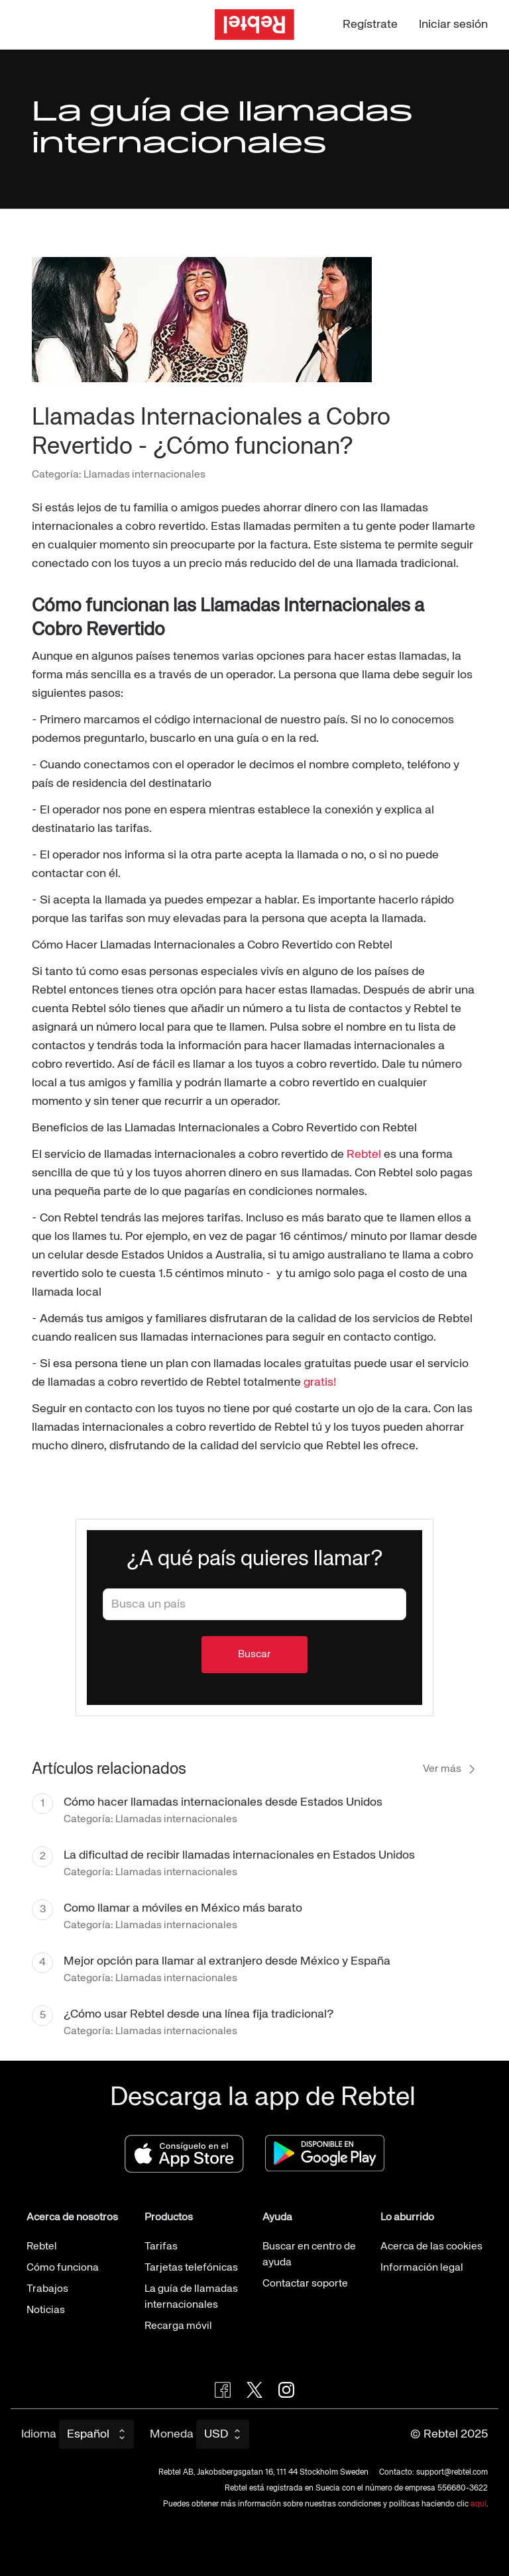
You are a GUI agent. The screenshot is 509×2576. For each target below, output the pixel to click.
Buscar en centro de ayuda (309, 2254)
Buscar (254, 1654)
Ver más (450, 1769)
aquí (478, 2504)
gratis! (320, 1382)
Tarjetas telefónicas (191, 2268)
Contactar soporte (305, 2284)
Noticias (46, 2310)
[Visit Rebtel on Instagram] (286, 2390)
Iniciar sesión (453, 24)
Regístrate (370, 24)
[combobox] (254, 1604)
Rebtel (364, 1154)
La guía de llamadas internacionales (191, 2297)
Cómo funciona (63, 2268)
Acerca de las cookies (431, 2246)
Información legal (421, 2268)
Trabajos (47, 2289)
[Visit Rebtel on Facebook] (223, 2390)
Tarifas (161, 2246)
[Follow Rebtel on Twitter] (254, 2390)
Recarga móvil (178, 2326)
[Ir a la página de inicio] (254, 24)
